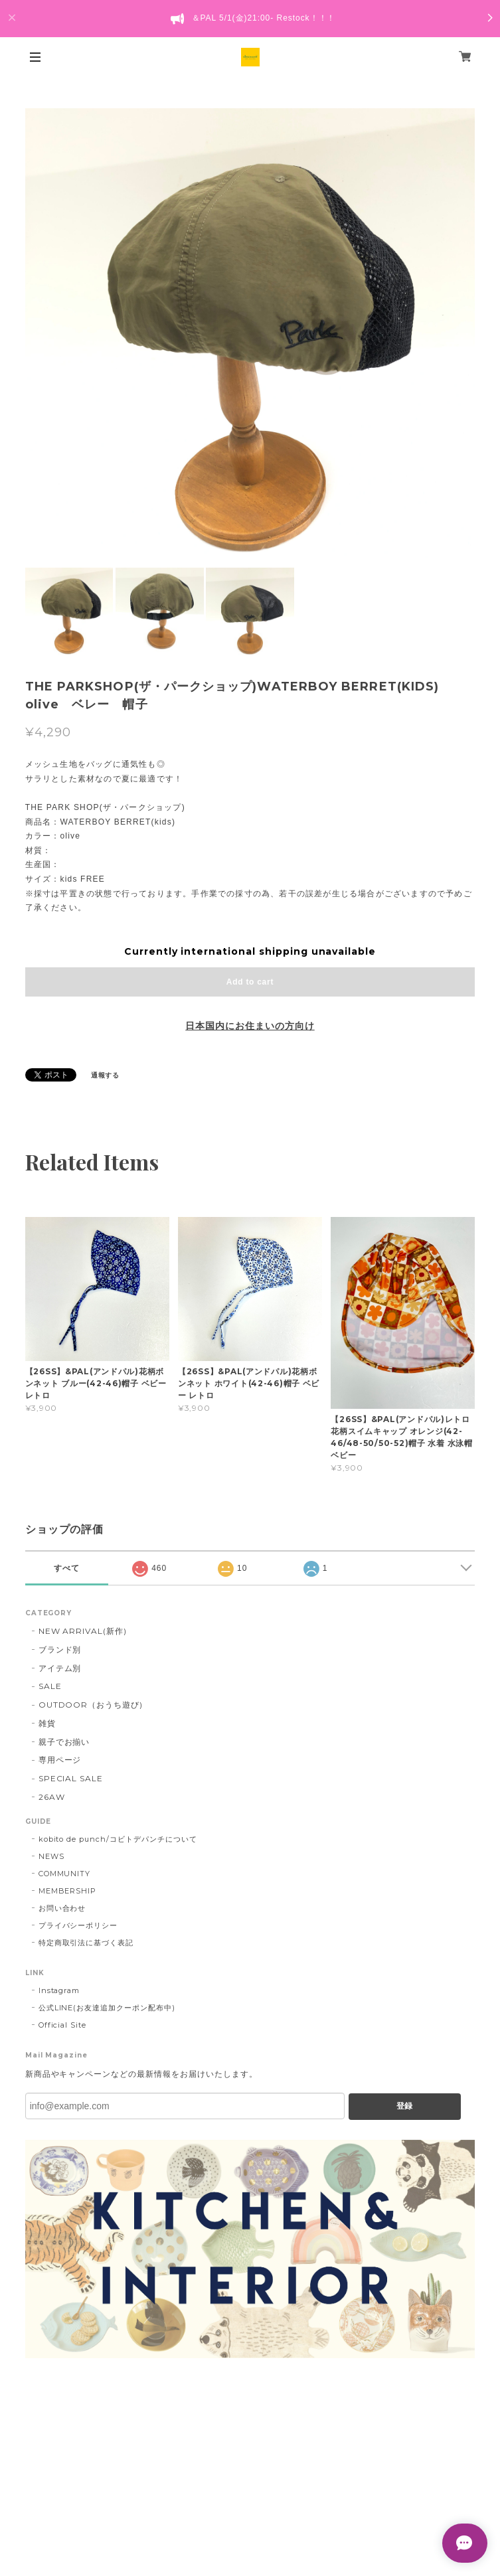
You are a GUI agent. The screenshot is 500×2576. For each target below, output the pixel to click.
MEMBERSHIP (68, 1890)
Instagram (59, 1990)
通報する (105, 1075)
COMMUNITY (65, 1873)
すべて (67, 1568)
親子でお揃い (64, 1742)
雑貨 (47, 1723)
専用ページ (60, 1760)
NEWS (51, 1856)
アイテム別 (60, 1668)
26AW (52, 1797)
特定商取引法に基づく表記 (86, 1942)
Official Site (62, 2025)
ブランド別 (60, 1649)
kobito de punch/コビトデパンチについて (118, 1839)
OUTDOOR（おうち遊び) (91, 1705)
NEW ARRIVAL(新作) (83, 1631)
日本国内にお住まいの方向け (249, 1025)
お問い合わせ (62, 1908)
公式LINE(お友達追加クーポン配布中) (107, 2007)
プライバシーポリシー (78, 1925)
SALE (50, 1686)
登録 (404, 2106)
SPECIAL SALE (71, 1778)
